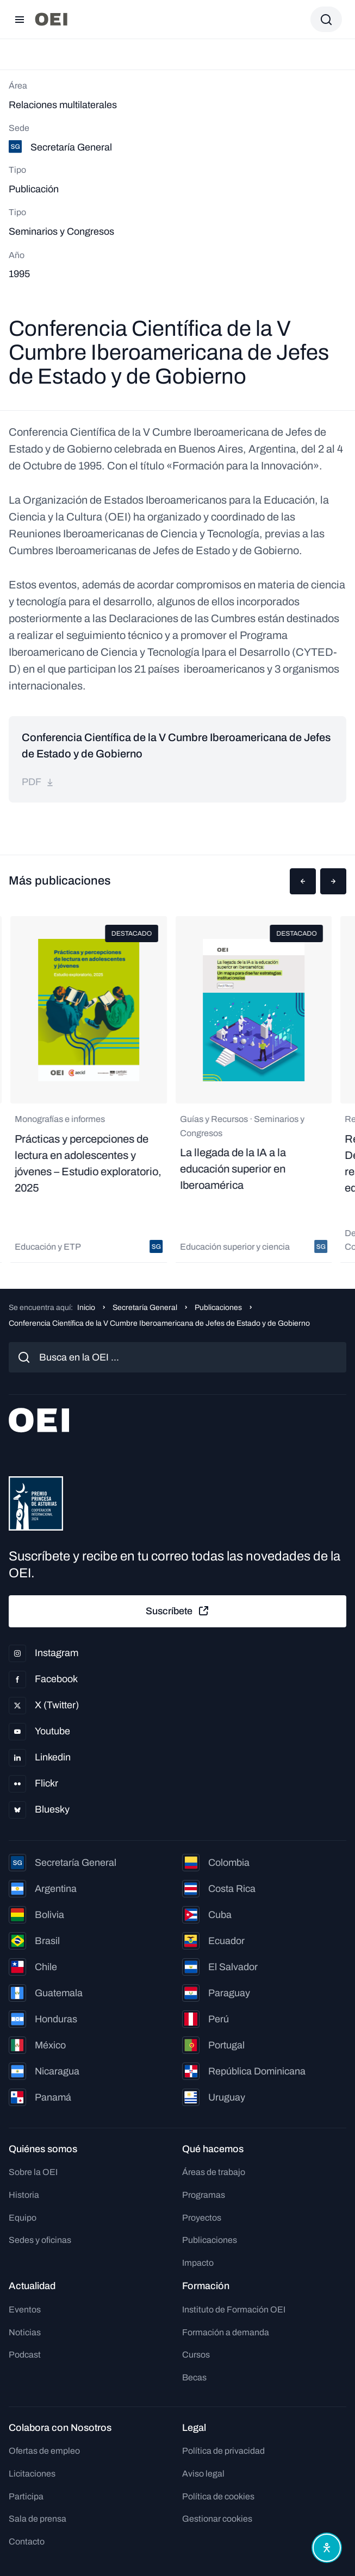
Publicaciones (218, 1307)
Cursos (196, 2354)
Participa (26, 2496)
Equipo (22, 2217)
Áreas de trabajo (213, 2172)
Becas (194, 2377)
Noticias (25, 2332)
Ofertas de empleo (44, 2450)
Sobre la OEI (33, 2172)
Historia (24, 2194)
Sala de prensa (37, 2518)
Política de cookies (218, 2496)
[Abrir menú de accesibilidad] (327, 2548)
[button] (303, 881)
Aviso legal (203, 2473)
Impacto (198, 2262)
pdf (38, 781)
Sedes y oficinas (40, 2240)
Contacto (27, 2541)
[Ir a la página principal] (51, 19)
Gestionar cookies (217, 2518)
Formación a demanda (225, 2332)
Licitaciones (32, 2473)
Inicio (86, 1307)
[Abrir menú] (19, 19)
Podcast (25, 2354)
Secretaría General (145, 1307)
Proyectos (201, 2217)
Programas (203, 2194)
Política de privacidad (223, 2450)
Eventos (25, 2309)
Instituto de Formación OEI (233, 2309)
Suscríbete (178, 1611)
